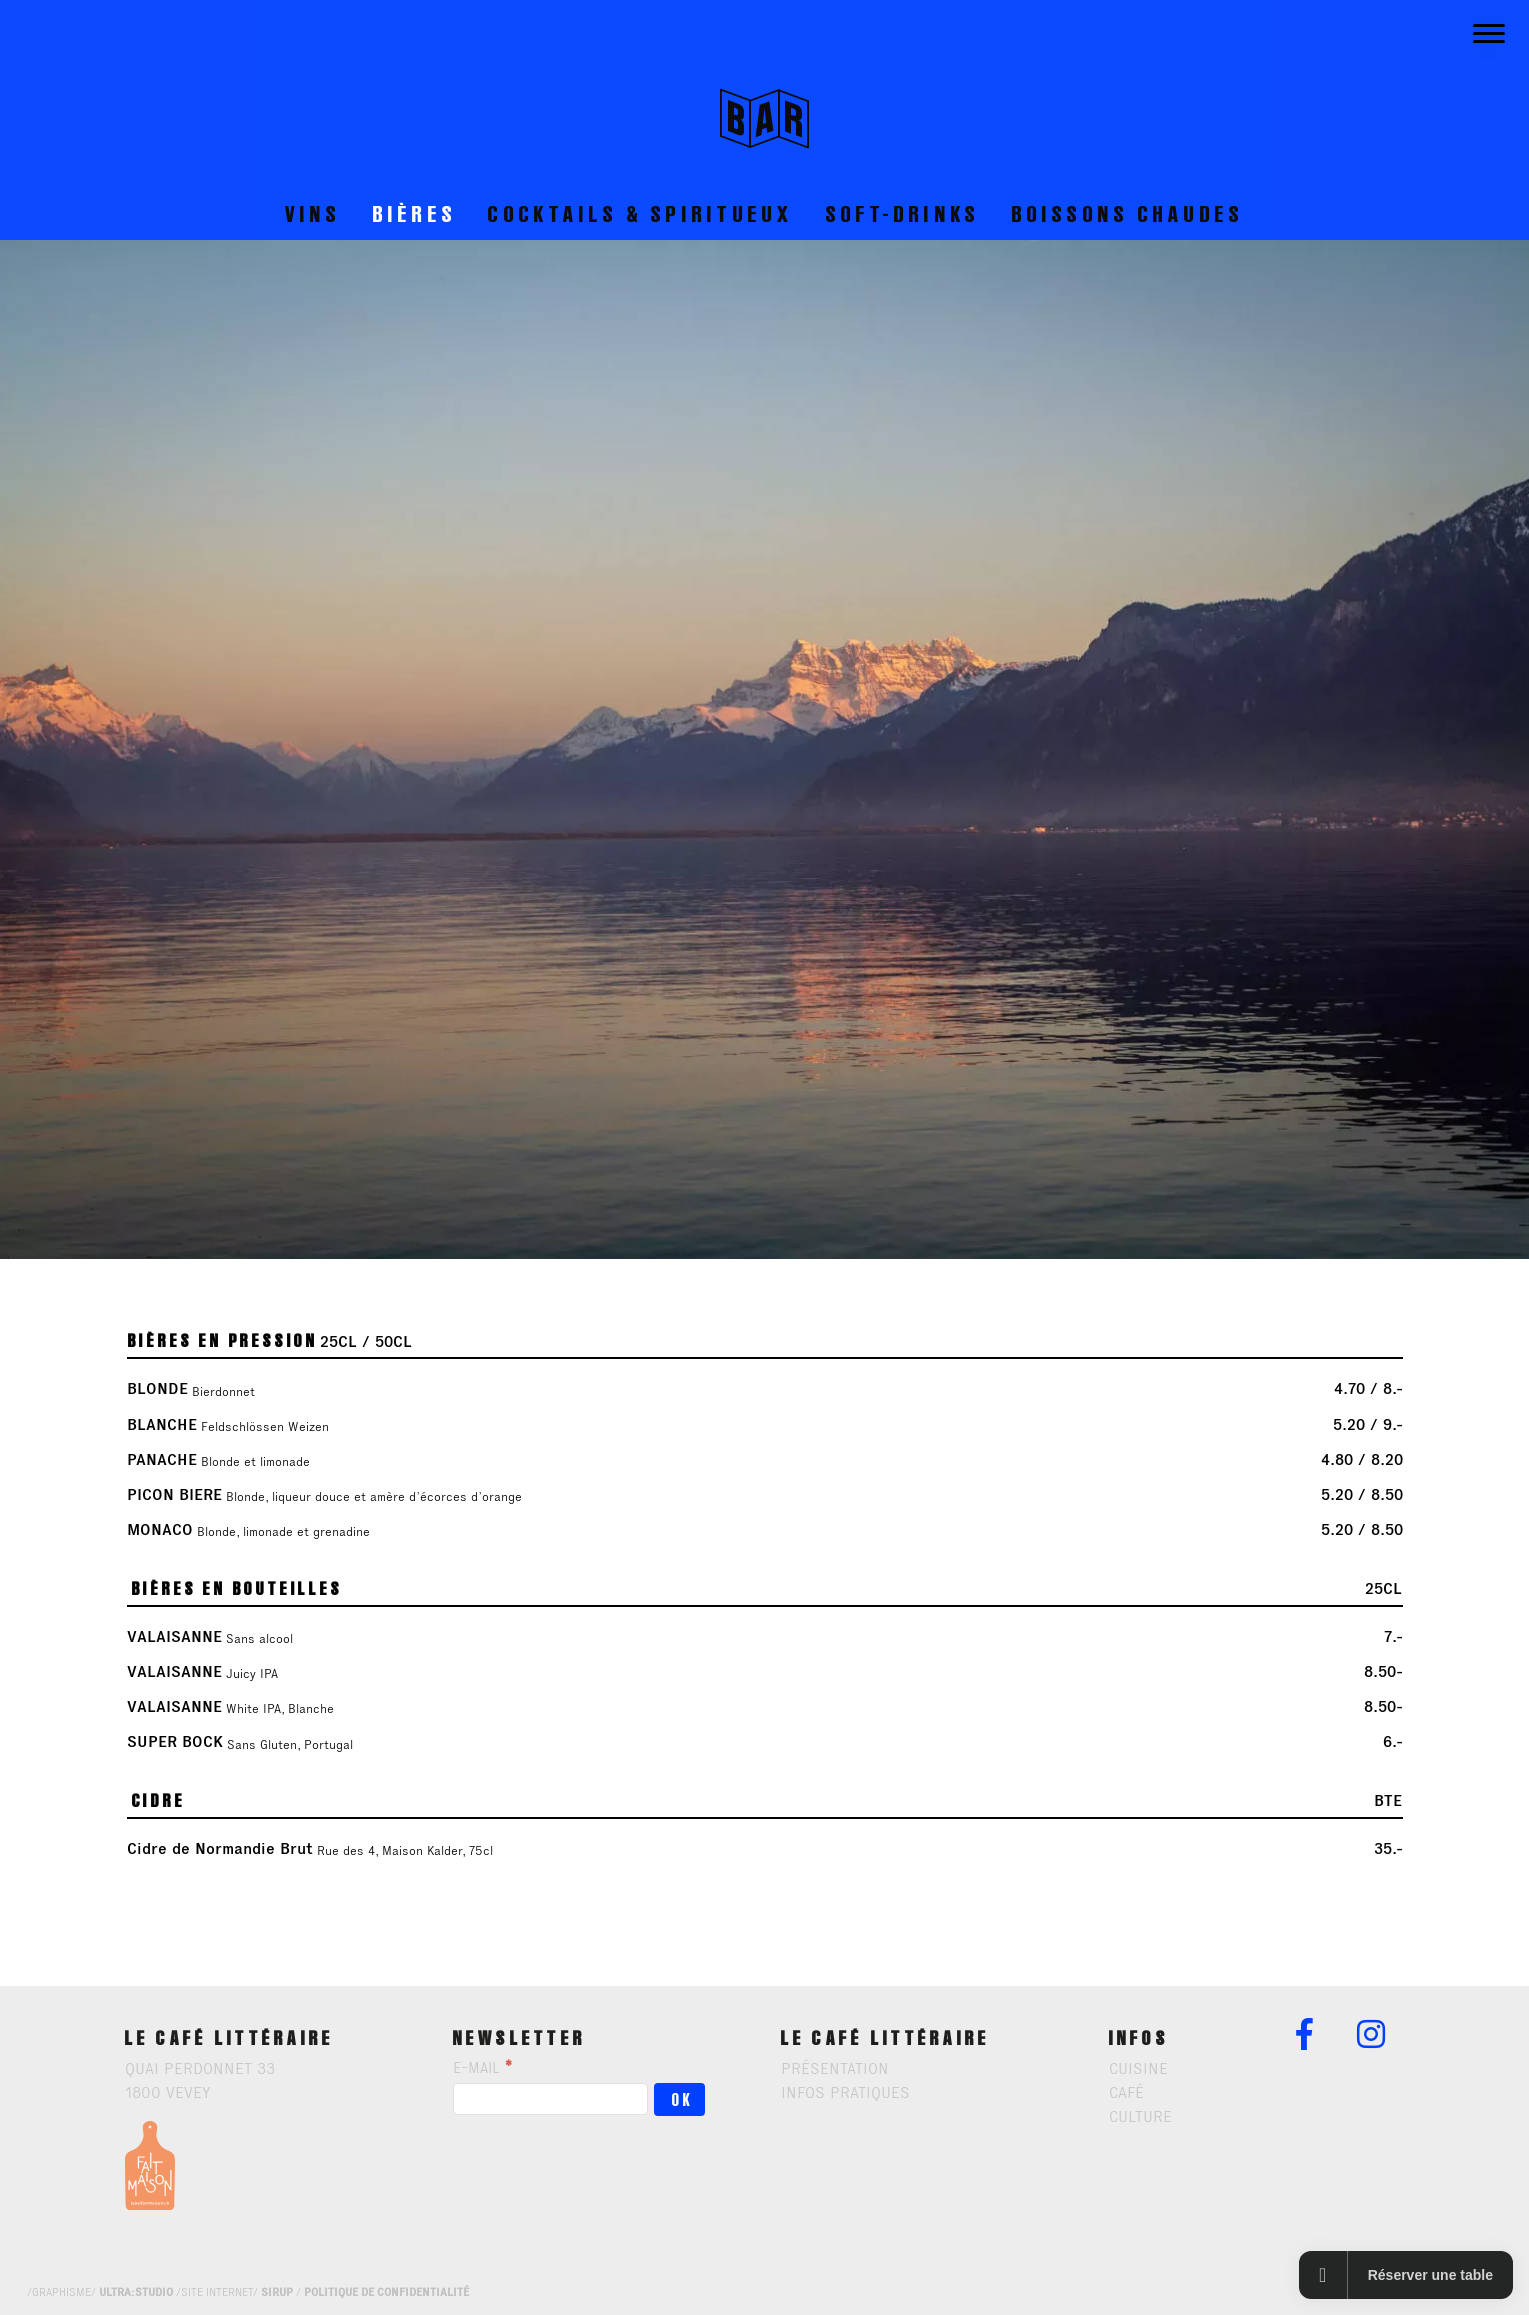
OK (683, 2100)
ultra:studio (136, 2292)
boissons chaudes (1128, 213)
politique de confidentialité (386, 2292)
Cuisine (1138, 2068)
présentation (835, 2068)
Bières (415, 213)
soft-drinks (903, 213)
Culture (1140, 2116)
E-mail (482, 2068)
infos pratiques (845, 2092)
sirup (277, 2292)
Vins (313, 213)
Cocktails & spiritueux (641, 213)
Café (1126, 2092)
